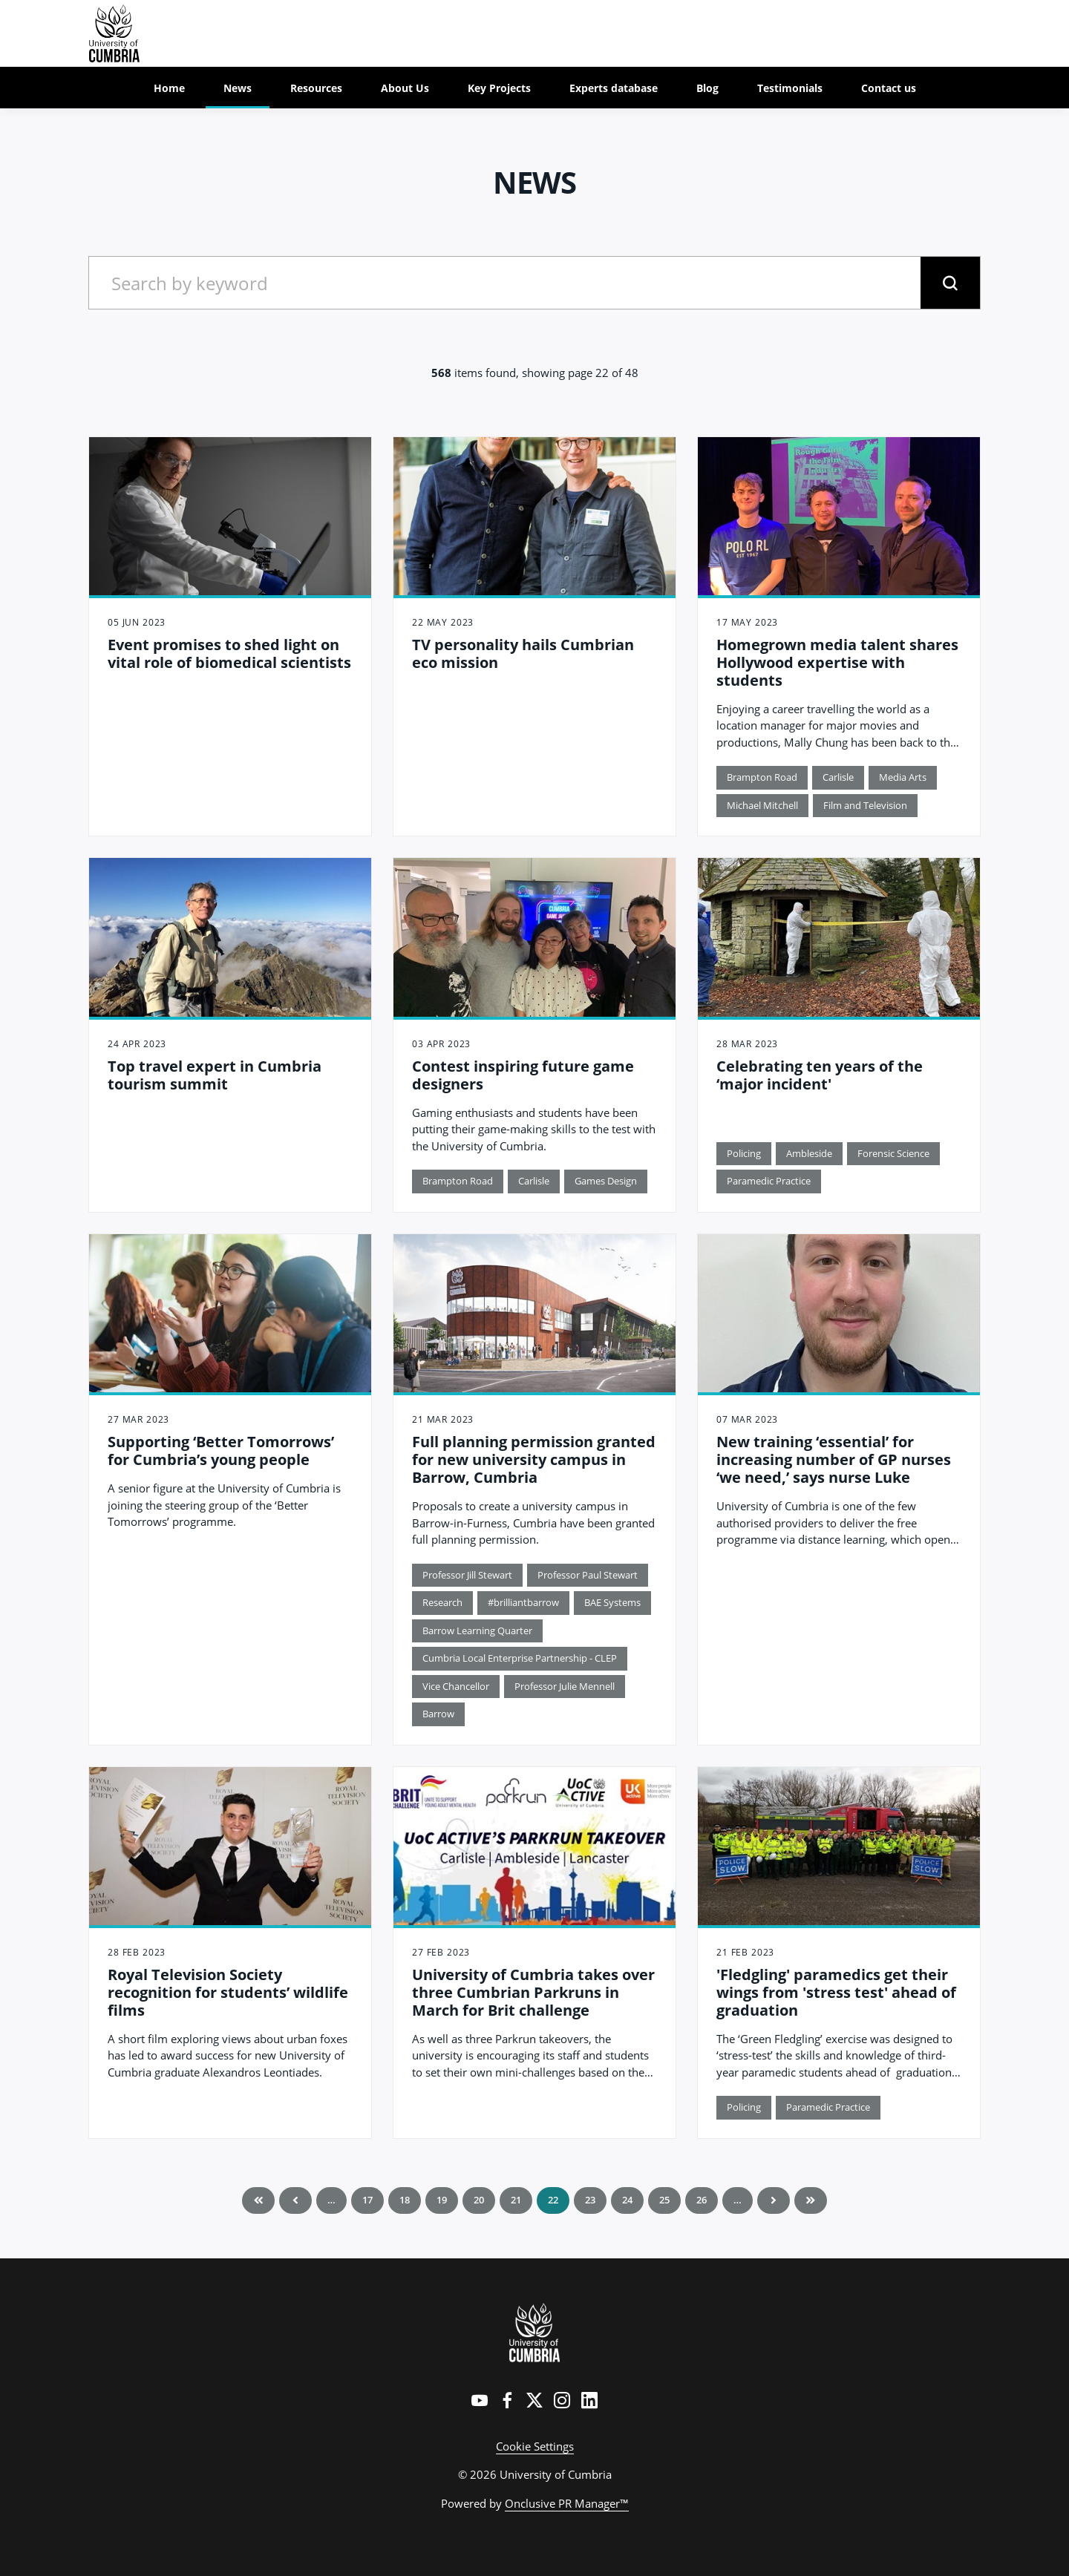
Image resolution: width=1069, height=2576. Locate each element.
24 (627, 2199)
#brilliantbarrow (523, 1602)
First (258, 2200)
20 (479, 2199)
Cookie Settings (535, 2446)
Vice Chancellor (455, 1686)
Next (773, 2200)
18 (404, 2199)
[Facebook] (507, 2400)
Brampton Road (762, 777)
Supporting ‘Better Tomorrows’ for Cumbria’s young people (221, 1450)
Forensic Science (893, 1153)
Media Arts (902, 777)
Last (810, 2200)
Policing (744, 1153)
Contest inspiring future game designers (523, 1075)
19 (442, 2199)
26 (701, 2199)
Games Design (606, 1180)
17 (367, 2199)
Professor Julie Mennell (564, 1686)
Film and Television (865, 805)
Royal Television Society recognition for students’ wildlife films (228, 1992)
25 (664, 2199)
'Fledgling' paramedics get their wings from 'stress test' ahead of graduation (836, 1992)
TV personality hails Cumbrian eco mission (523, 653)
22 (553, 2199)
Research (442, 1602)
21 (516, 2199)
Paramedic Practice (769, 1180)
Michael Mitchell (762, 805)
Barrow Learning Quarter (477, 1630)
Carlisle (838, 777)
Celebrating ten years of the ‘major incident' (819, 1075)
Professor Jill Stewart (467, 1575)
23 (590, 2199)
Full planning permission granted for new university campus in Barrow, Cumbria (534, 1459)
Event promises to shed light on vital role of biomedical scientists (229, 653)
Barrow (438, 1713)
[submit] (950, 283)
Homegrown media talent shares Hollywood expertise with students (837, 662)
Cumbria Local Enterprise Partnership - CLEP (519, 1658)
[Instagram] (562, 2400)
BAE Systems (612, 1602)
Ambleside (809, 1153)
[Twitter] (534, 2400)
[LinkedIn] (589, 2400)
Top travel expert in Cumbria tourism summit (214, 1075)
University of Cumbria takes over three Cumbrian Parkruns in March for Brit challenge (533, 1992)
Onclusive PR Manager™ (567, 2503)
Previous (295, 2200)
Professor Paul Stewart (587, 1575)
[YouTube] (479, 2400)
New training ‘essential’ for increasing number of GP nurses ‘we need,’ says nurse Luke (833, 1459)
